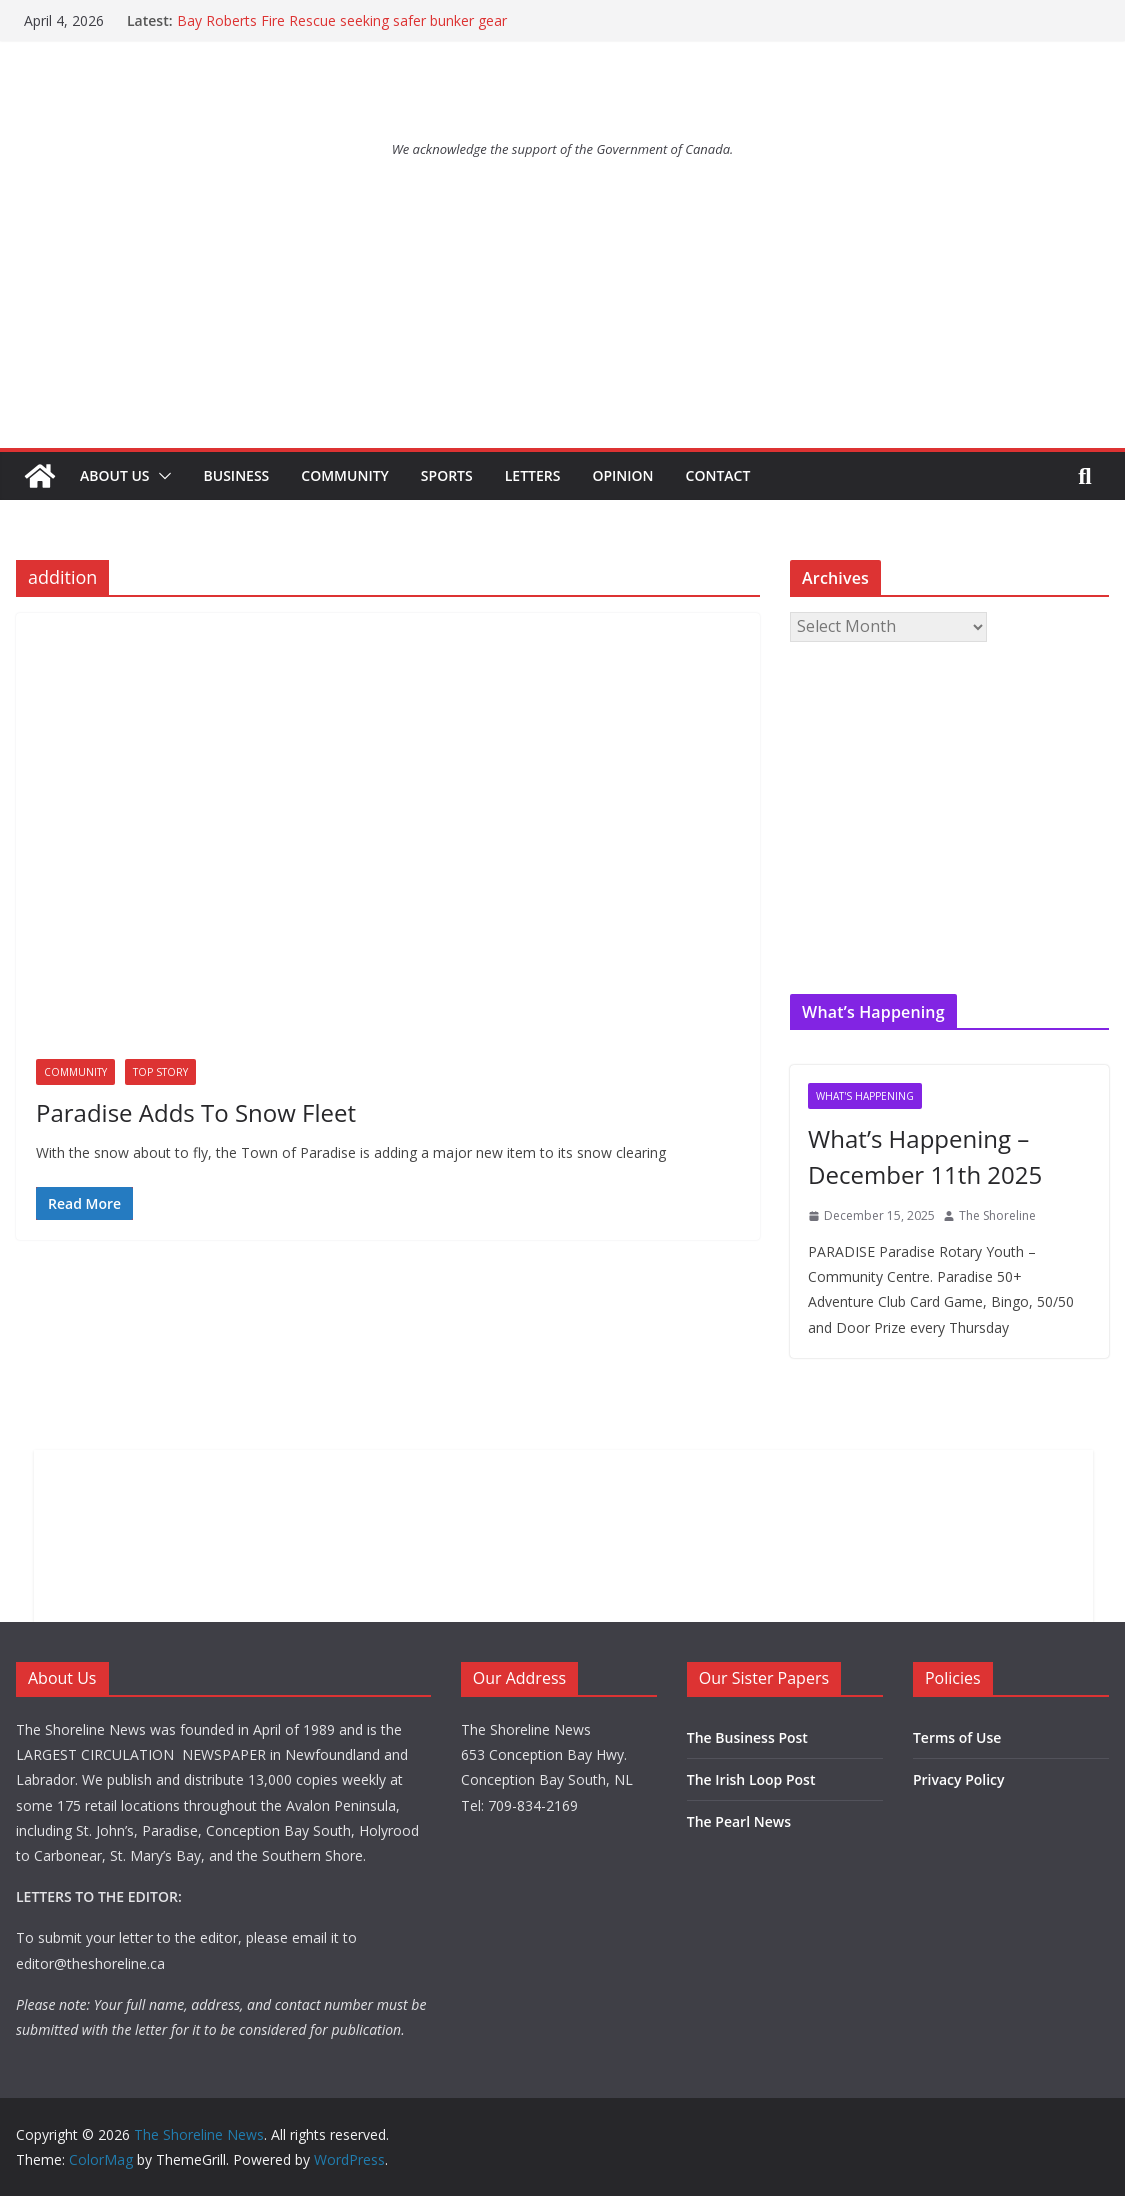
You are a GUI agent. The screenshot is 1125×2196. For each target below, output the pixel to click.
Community (345, 475)
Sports (447, 475)
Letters (533, 475)
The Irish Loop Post (751, 1779)
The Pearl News (739, 1821)
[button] (161, 476)
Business (237, 475)
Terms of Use (957, 1737)
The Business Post (747, 1737)
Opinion (622, 475)
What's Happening (865, 1096)
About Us (115, 475)
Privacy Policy (959, 1779)
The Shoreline (997, 1215)
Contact (718, 475)
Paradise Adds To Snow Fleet (196, 1112)
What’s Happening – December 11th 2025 (925, 1156)
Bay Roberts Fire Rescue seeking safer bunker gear (342, 20)
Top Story (160, 1072)
